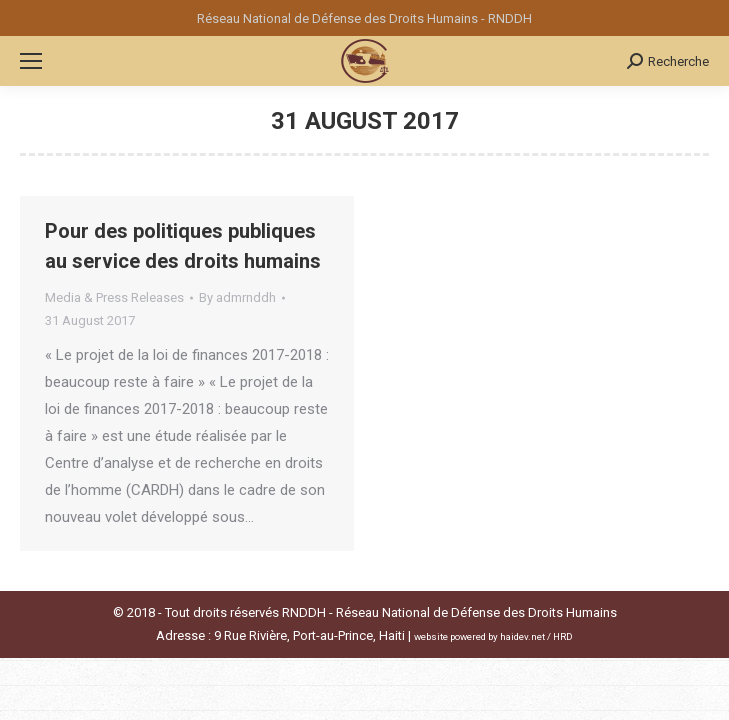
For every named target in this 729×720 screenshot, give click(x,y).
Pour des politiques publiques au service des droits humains (183, 246)
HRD (563, 636)
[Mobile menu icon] (31, 61)
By (237, 297)
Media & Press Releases (114, 297)
